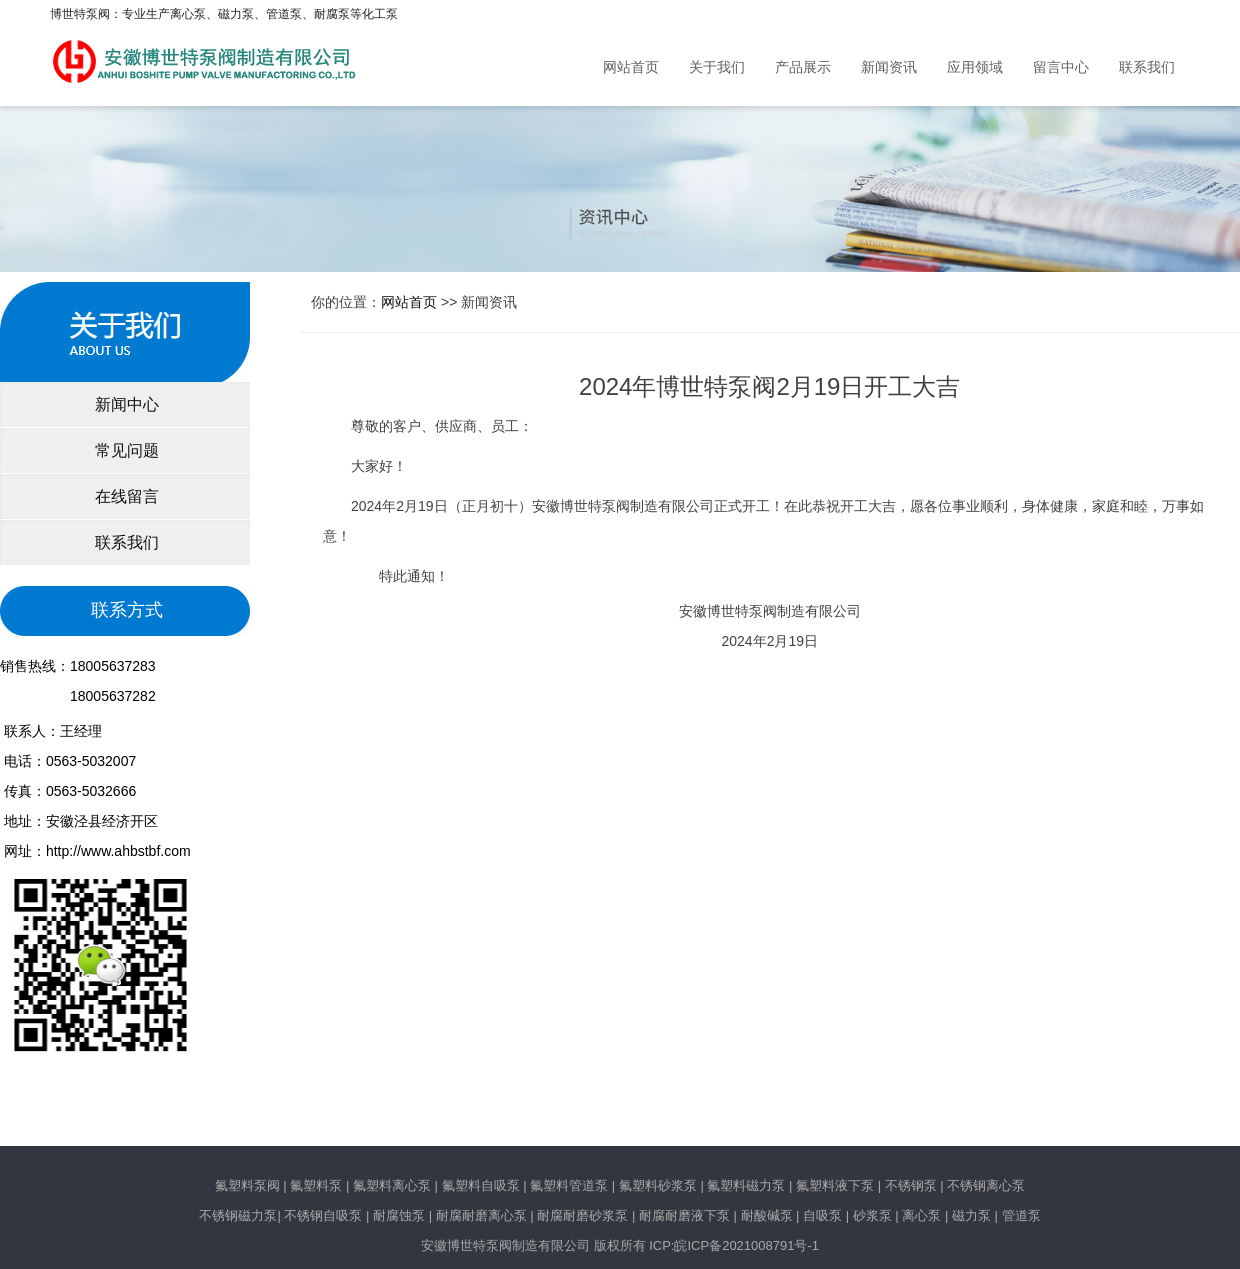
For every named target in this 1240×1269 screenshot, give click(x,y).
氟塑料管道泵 (569, 1185)
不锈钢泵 (911, 1185)
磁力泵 (971, 1215)
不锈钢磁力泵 (238, 1215)
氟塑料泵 (316, 1185)
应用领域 (975, 67)
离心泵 (921, 1215)
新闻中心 (125, 404)
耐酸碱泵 (767, 1215)
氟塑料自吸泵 (481, 1185)
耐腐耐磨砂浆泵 (582, 1215)
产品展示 (803, 67)
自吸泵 (822, 1215)
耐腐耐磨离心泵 (481, 1215)
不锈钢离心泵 (986, 1185)
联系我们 (1147, 67)
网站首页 (631, 67)
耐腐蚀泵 (399, 1215)
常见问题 (125, 450)
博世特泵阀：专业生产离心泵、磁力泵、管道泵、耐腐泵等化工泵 (224, 14)
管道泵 (1021, 1215)
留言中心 (1061, 67)
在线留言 (125, 496)
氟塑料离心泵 (390, 1185)
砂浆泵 (872, 1215)
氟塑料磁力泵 (746, 1185)
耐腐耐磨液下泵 (684, 1215)
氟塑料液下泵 (835, 1185)
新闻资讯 (889, 67)
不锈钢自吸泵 (323, 1215)
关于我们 (717, 67)
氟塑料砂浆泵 (658, 1185)
